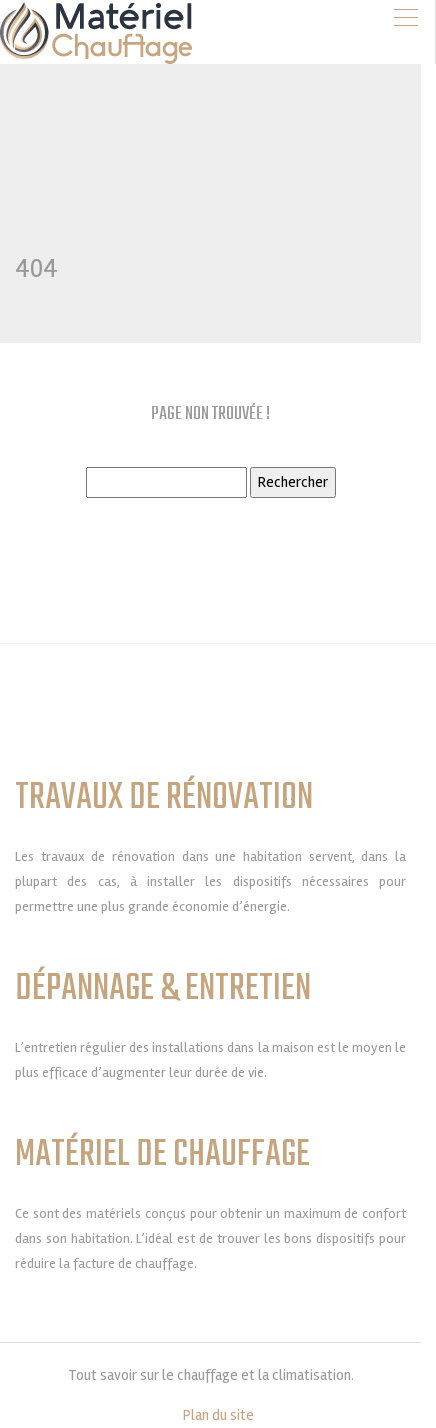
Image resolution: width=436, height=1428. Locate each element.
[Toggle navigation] (406, 17)
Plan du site (218, 1415)
